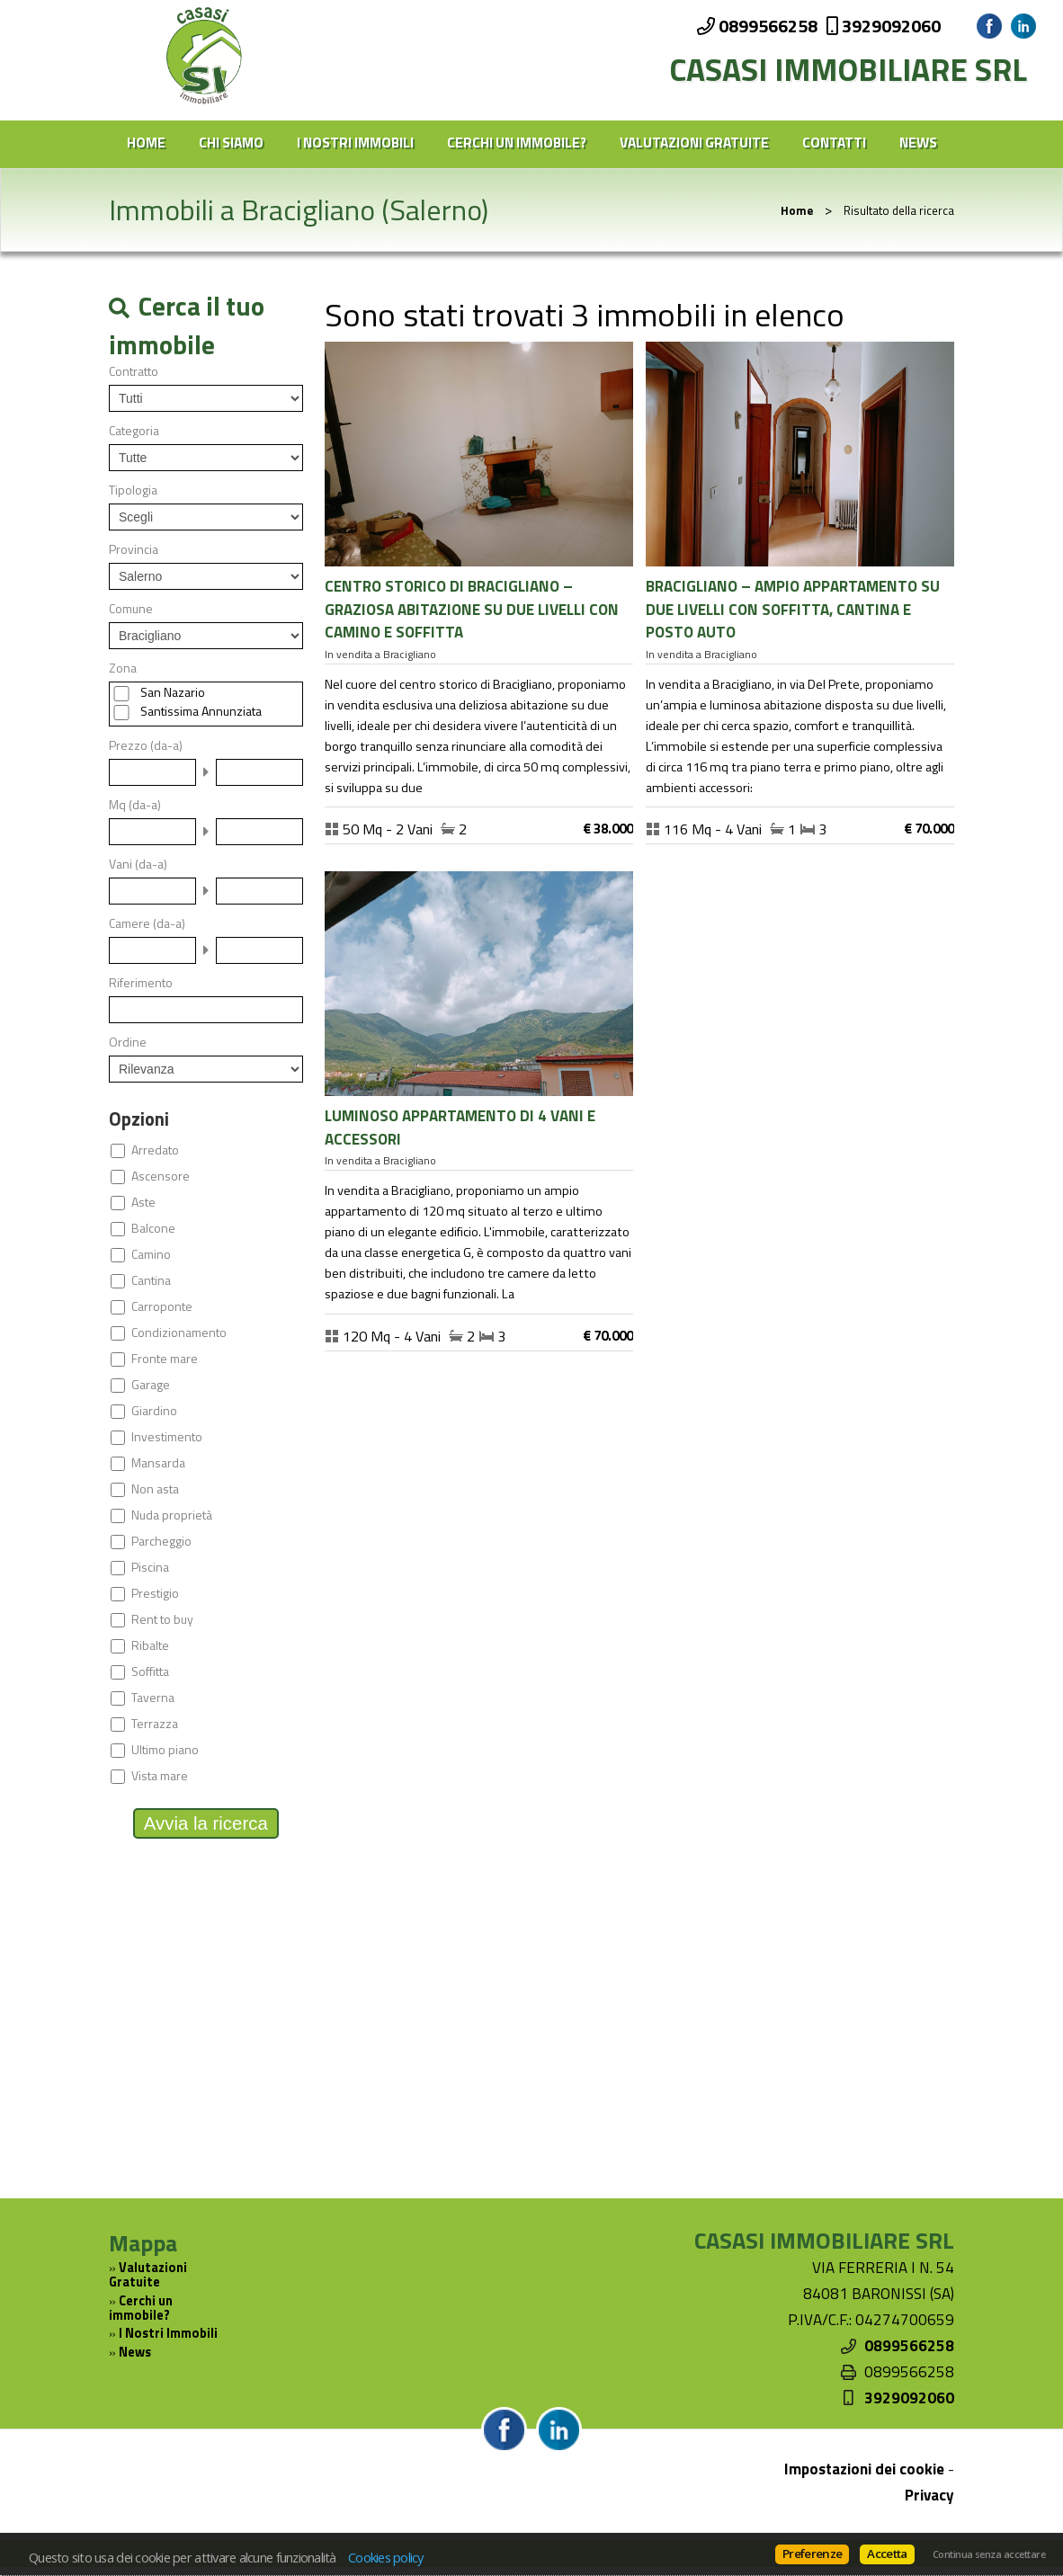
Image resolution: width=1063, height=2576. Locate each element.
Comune (131, 609)
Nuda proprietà (171, 1515)
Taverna (152, 1698)
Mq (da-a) (135, 805)
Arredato (155, 1150)
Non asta (155, 1489)
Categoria (134, 431)
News (918, 142)
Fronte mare (164, 1359)
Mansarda (158, 1463)
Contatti (834, 142)
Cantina (151, 1280)
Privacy (929, 2495)
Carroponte (161, 1306)
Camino (151, 1254)
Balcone (153, 1228)
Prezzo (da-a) (146, 745)
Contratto (133, 371)
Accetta (887, 2553)
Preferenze (812, 2553)
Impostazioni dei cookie (864, 2469)
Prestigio (155, 1593)
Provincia (133, 549)
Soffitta (150, 1671)
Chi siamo (231, 142)
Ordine (128, 1042)
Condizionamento (179, 1332)
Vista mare (159, 1776)
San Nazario (172, 692)
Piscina (150, 1567)
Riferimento (141, 983)
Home (146, 142)
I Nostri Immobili (355, 142)
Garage (150, 1385)
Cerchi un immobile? (516, 142)
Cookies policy (386, 2557)
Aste (143, 1202)
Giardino (154, 1411)
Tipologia (133, 490)
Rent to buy (162, 1619)
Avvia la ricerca (206, 1823)
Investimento (166, 1437)
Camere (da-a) (147, 923)
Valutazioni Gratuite (694, 142)
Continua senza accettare (989, 2554)
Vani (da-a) (138, 864)
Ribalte (150, 1645)
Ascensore (160, 1176)
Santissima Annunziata (201, 711)
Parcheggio (161, 1541)
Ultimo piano (165, 1750)
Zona (123, 668)
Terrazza (154, 1724)
